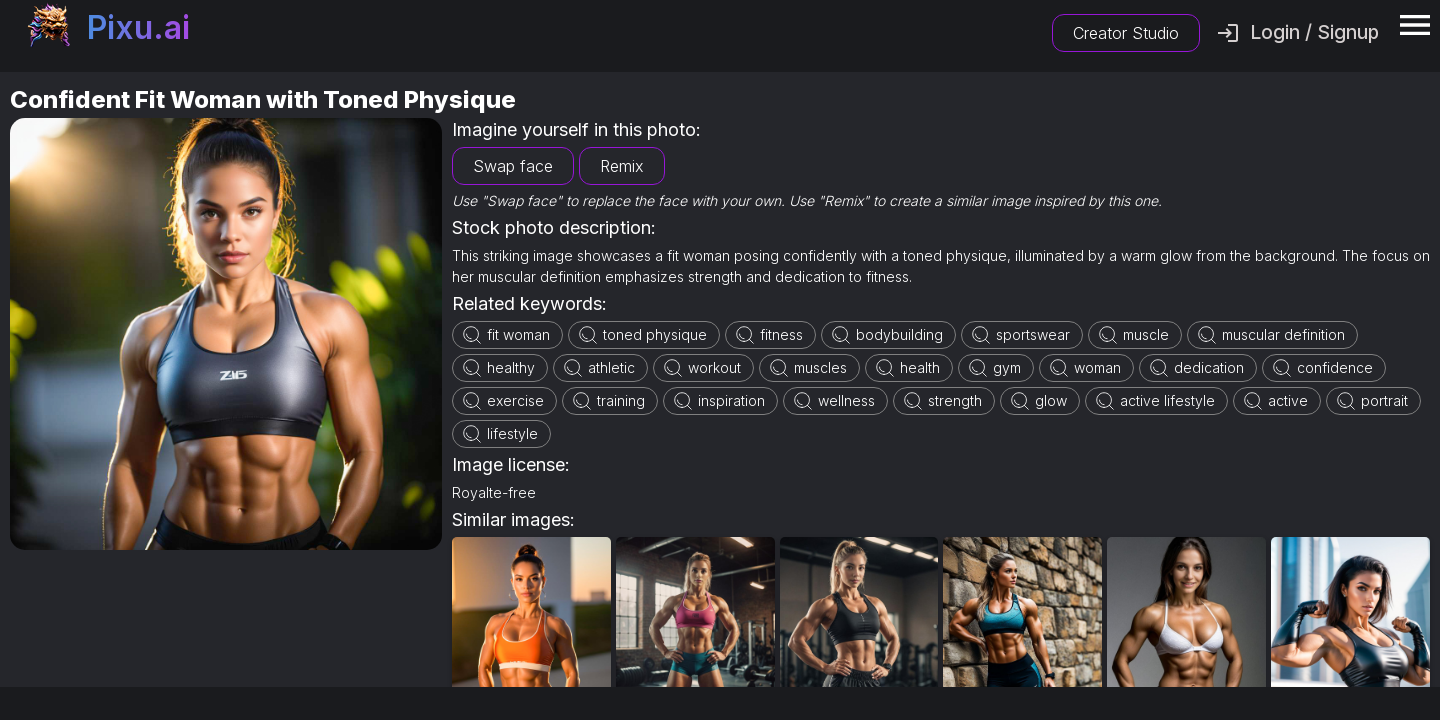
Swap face (513, 166)
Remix (622, 166)
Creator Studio (1126, 33)
